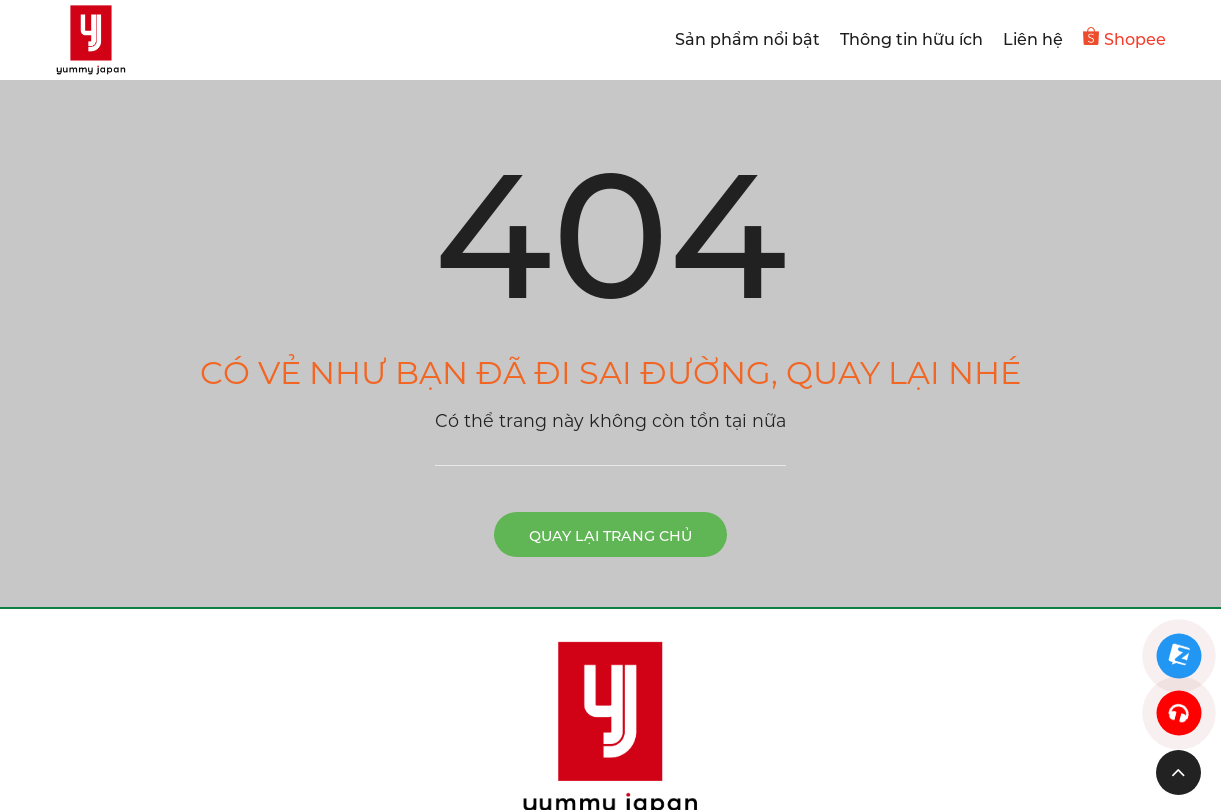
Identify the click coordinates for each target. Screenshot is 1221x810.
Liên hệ (1033, 39)
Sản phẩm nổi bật (747, 39)
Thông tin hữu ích (911, 39)
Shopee (1124, 38)
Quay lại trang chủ (610, 536)
